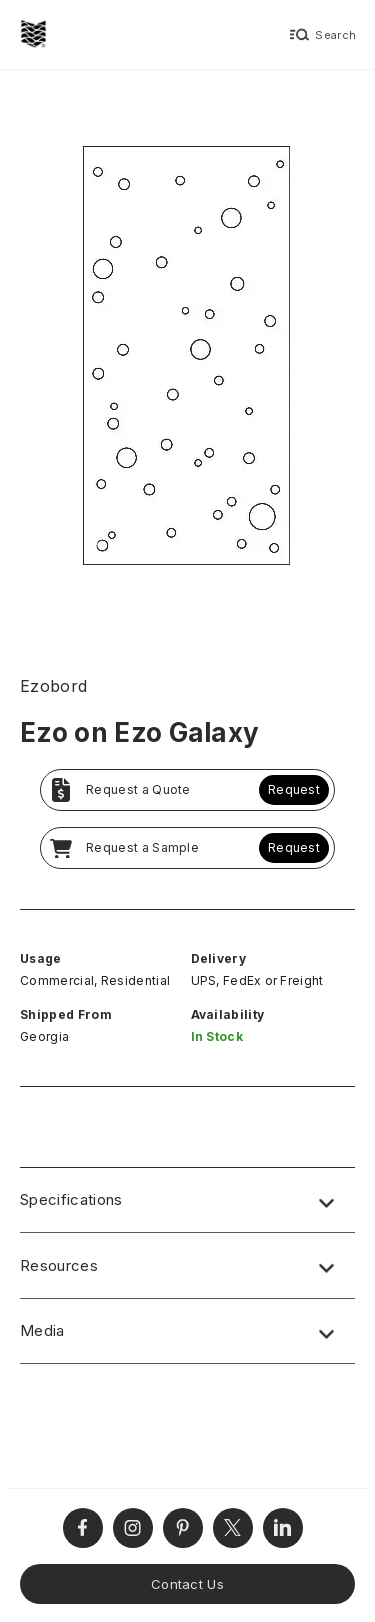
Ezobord (53, 686)
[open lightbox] (187, 361)
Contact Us (187, 1584)
